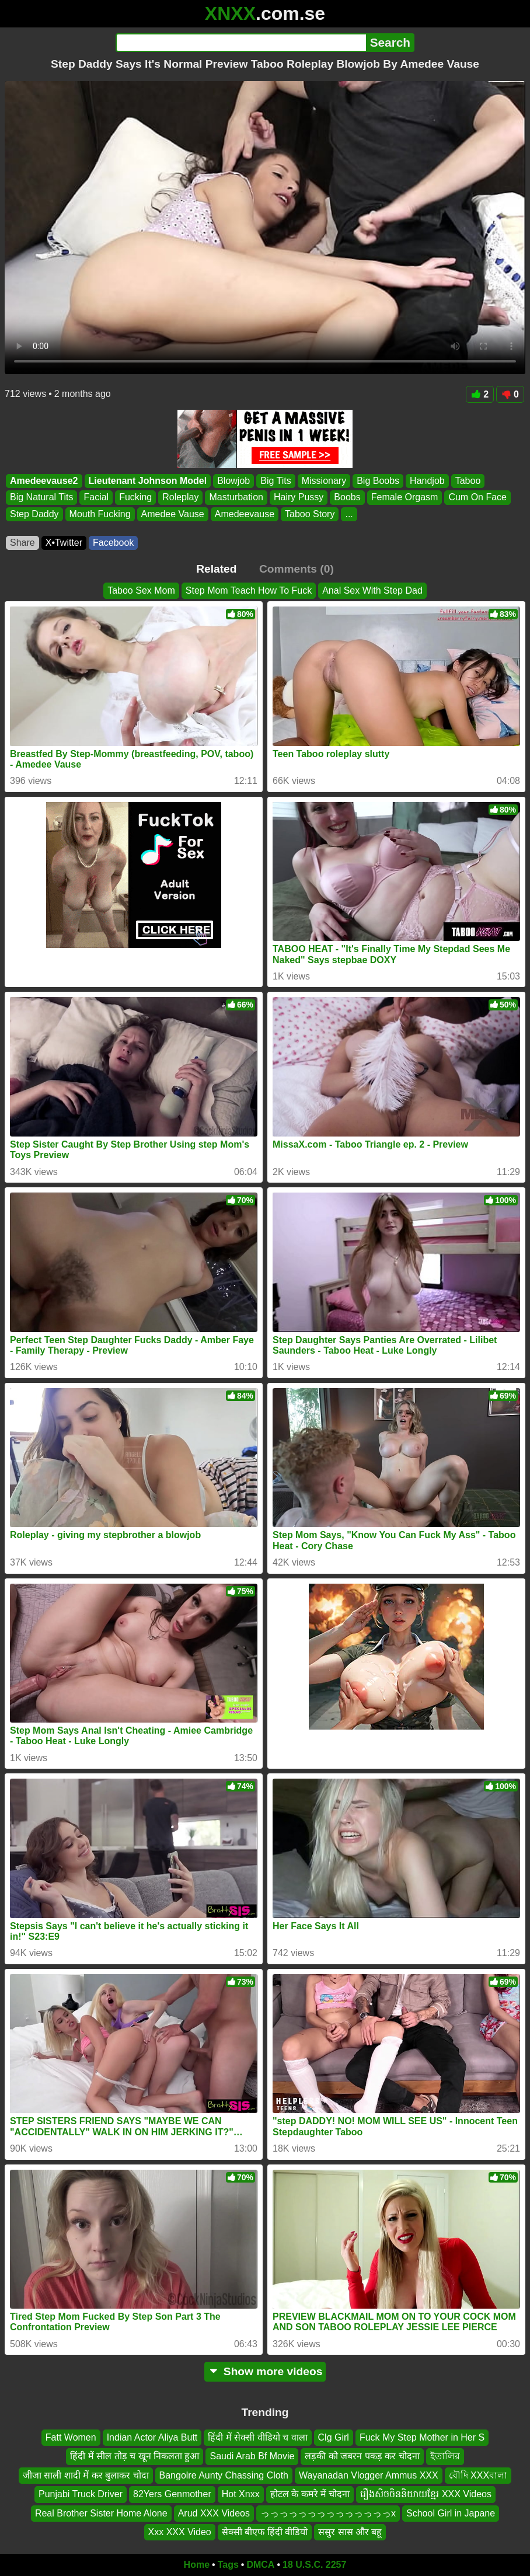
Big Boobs (378, 481)
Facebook (113, 543)
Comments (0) (296, 569)
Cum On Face (477, 498)
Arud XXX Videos (214, 2513)
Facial (96, 498)
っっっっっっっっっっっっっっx (328, 2513)
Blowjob (233, 481)
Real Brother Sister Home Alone (101, 2513)
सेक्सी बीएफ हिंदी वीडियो (265, 2532)
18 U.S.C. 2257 (314, 2565)
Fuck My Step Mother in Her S (422, 2437)
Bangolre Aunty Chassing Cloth (223, 2475)
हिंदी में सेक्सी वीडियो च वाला (257, 2437)
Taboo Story (309, 514)
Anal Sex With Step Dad (372, 590)
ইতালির (445, 2457)
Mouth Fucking (100, 514)
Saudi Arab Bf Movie (252, 2457)
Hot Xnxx (241, 2494)
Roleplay (180, 498)
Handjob (427, 481)
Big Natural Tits (41, 498)
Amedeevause (244, 514)
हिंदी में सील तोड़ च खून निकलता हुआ (134, 2457)
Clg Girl (333, 2437)
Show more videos (265, 2371)
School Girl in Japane (450, 2513)
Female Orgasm (404, 498)
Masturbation (236, 498)
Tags (228, 2565)
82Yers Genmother (172, 2494)
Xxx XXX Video (179, 2532)
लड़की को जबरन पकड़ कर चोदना (362, 2457)
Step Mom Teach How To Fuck (249, 590)
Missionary (324, 481)
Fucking (135, 498)
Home (197, 2565)
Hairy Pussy (298, 498)
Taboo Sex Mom (141, 590)
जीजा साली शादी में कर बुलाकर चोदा (86, 2475)
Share (22, 543)
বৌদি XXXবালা (478, 2475)
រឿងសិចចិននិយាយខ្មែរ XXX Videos (425, 2494)
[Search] (241, 42)
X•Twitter (64, 543)
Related (216, 569)
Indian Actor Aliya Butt (152, 2437)
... (349, 514)
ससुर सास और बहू (350, 2532)
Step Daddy (34, 514)
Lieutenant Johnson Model (148, 481)
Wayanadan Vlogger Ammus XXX (368, 2475)
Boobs (347, 498)
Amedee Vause (172, 514)
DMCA (260, 2565)
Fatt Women (71, 2437)
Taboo (468, 481)
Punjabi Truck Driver (81, 2494)
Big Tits (275, 481)
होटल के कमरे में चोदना (310, 2494)
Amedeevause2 (44, 481)
